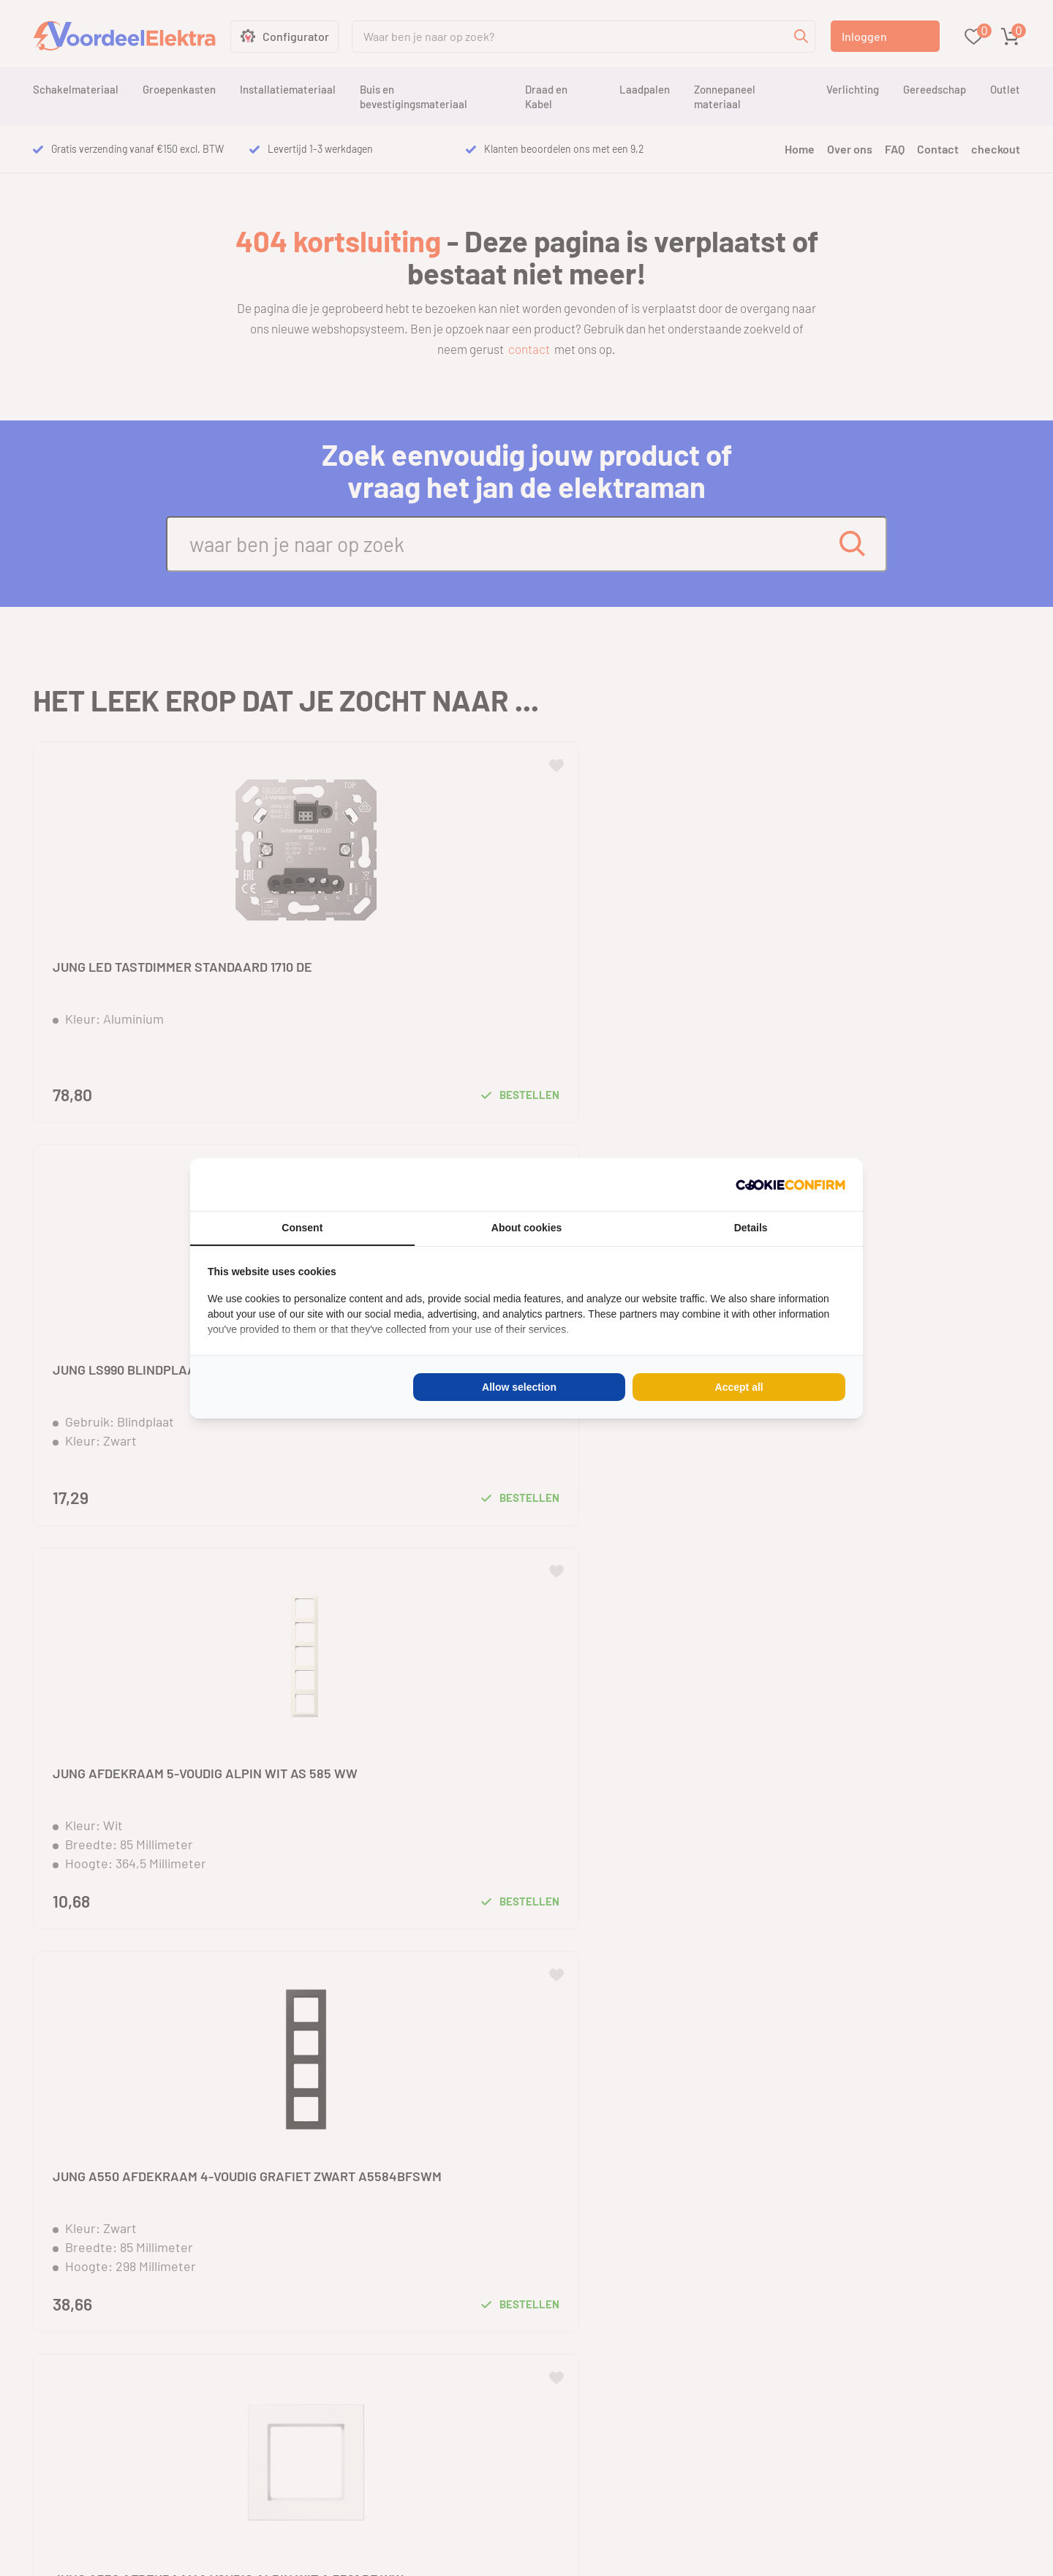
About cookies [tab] (526, 1228)
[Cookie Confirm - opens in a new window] (790, 1184)
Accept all (739, 1387)
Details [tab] (751, 1228)
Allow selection (519, 1387)
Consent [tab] (302, 1228)
